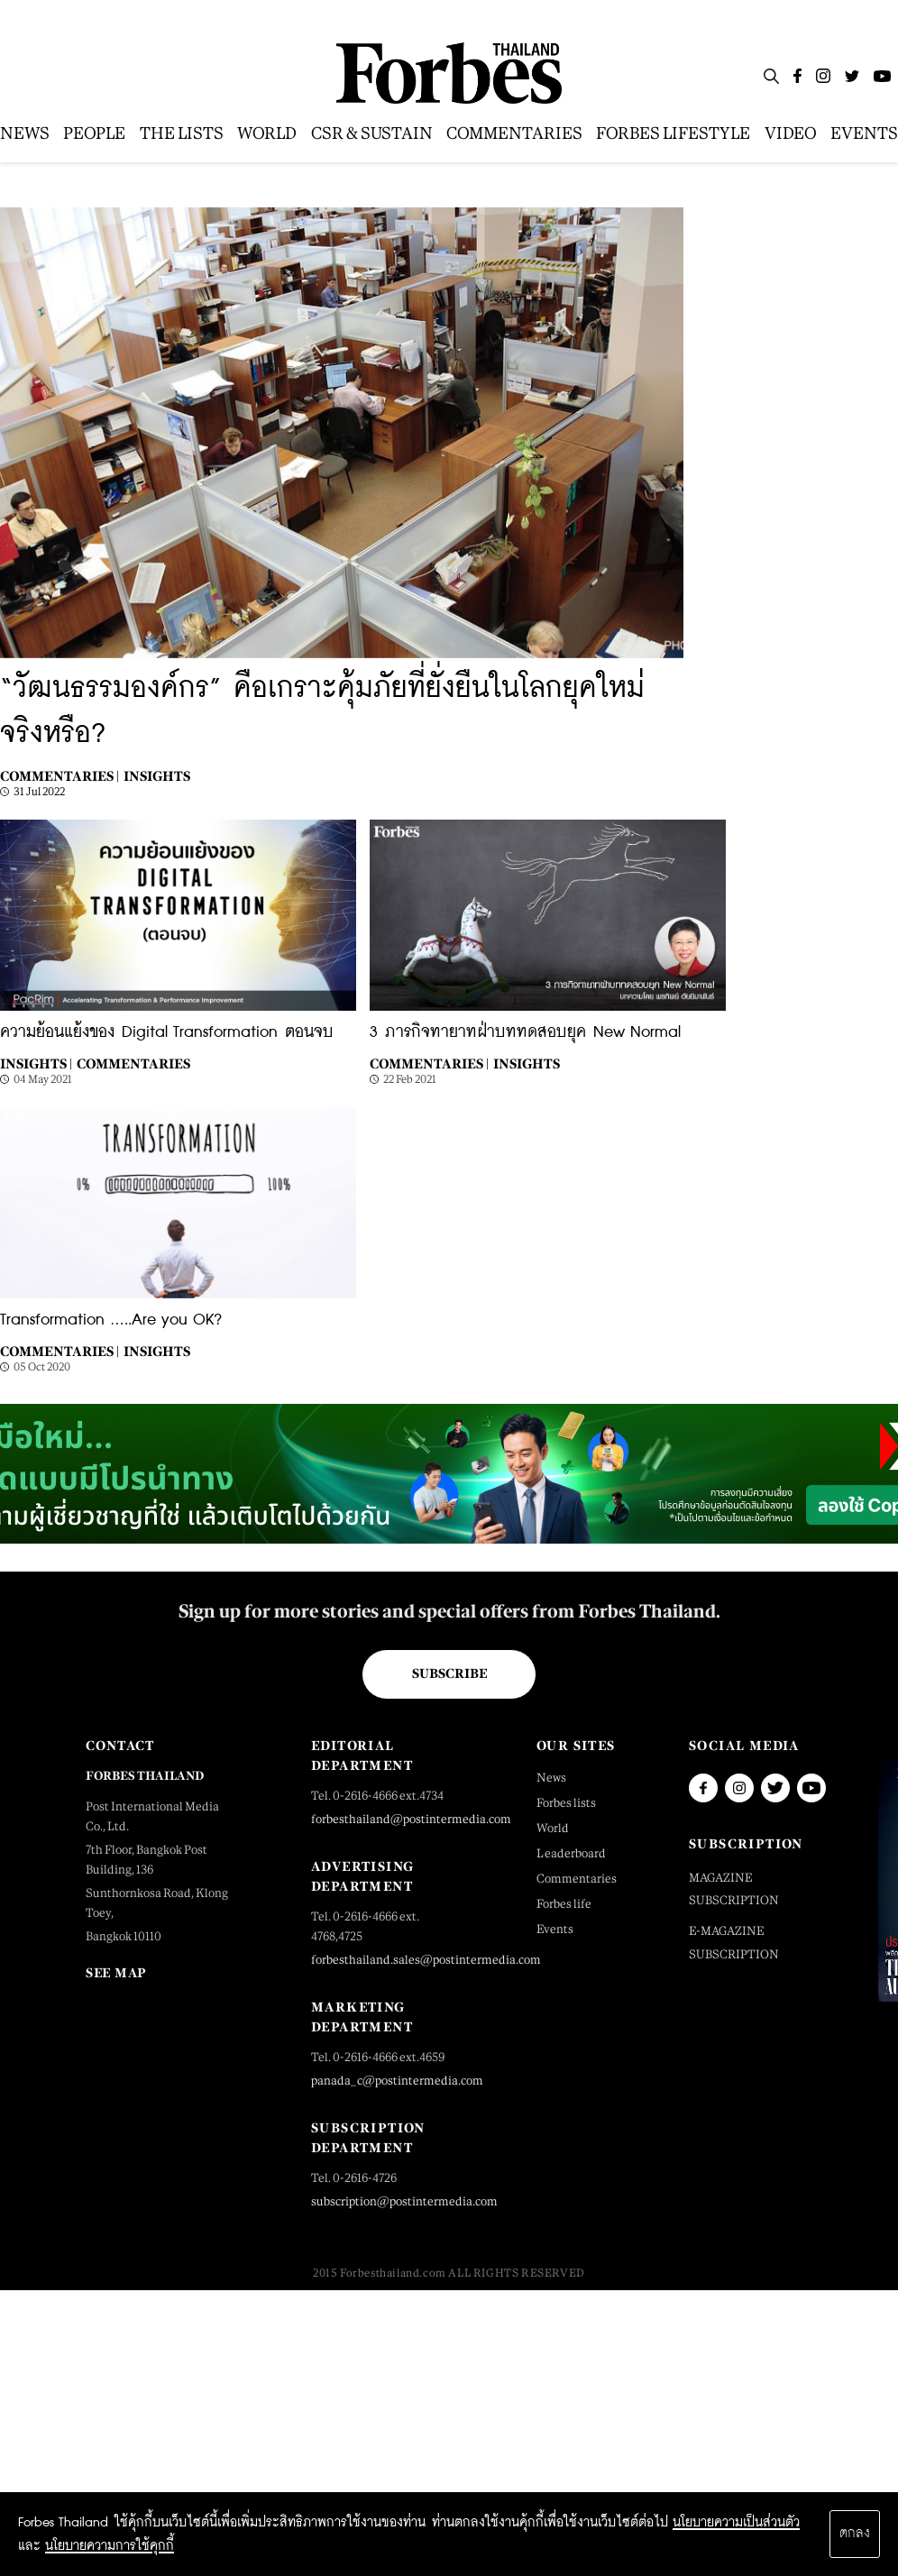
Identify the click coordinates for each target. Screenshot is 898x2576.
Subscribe (449, 1673)
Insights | (36, 1063)
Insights (157, 776)
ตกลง (854, 2533)
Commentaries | (59, 776)
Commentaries (133, 1063)
